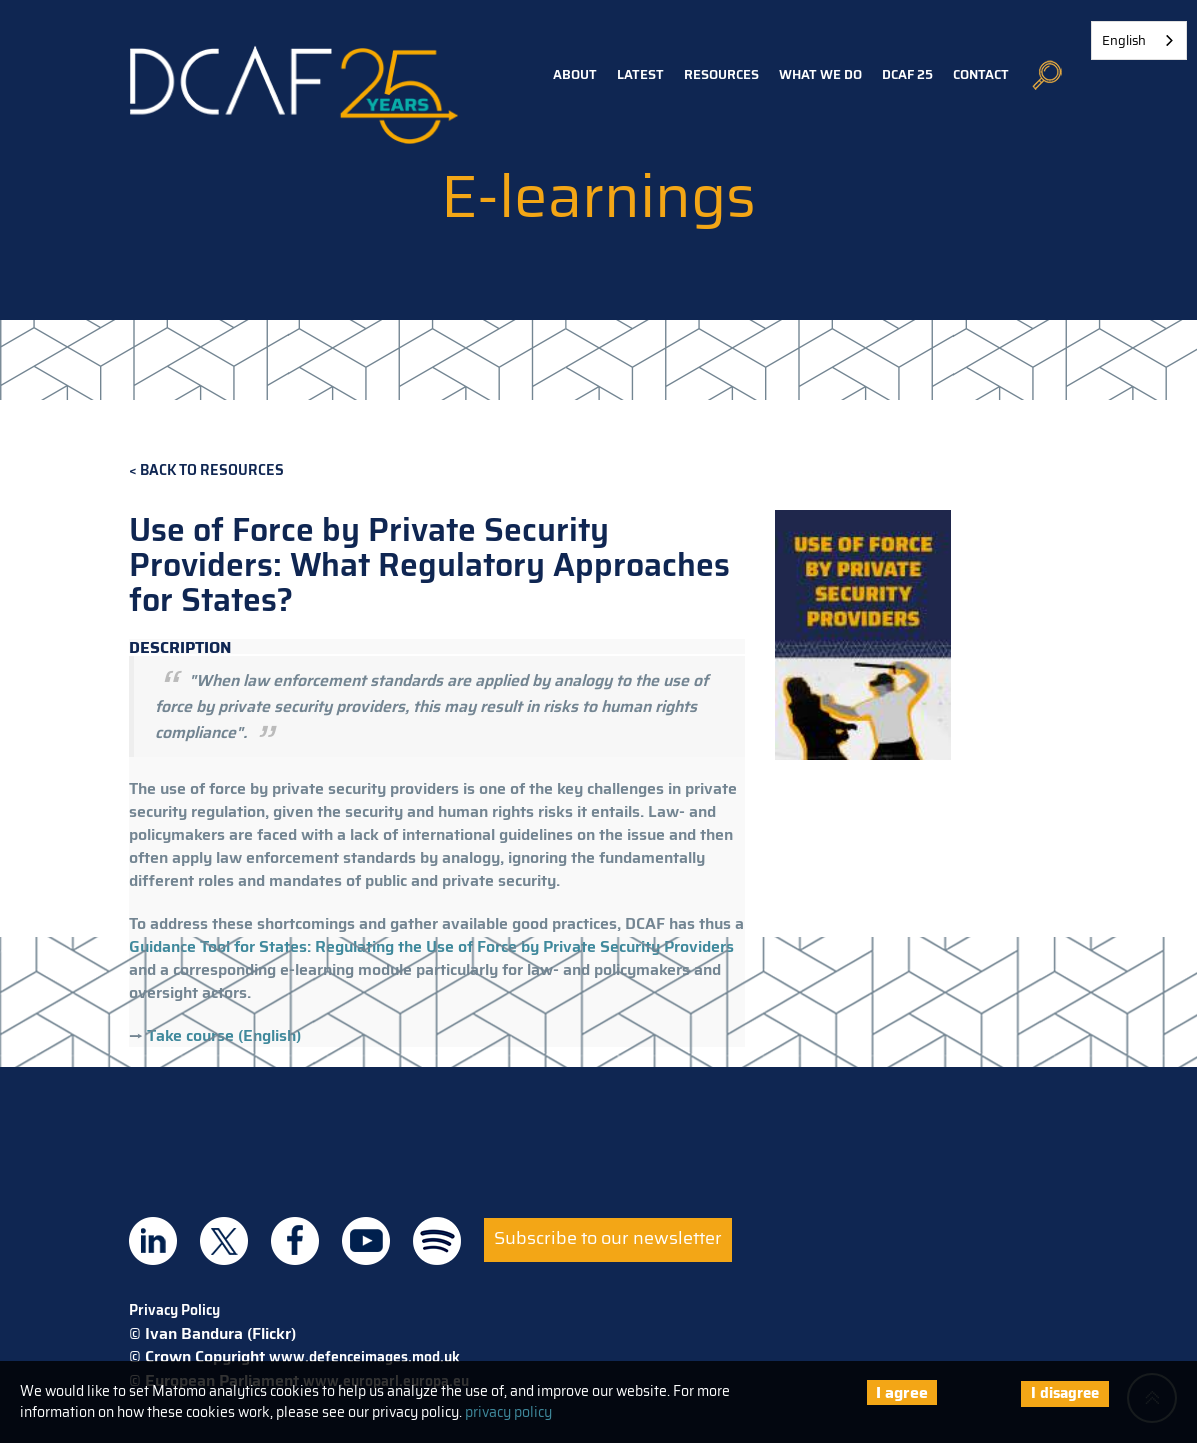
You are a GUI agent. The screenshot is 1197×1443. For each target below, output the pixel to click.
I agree (902, 1392)
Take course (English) (224, 1035)
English (1124, 40)
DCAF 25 (907, 74)
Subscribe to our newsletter (608, 1238)
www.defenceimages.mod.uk (364, 1357)
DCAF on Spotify (437, 1241)
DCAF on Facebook (295, 1241)
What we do (820, 74)
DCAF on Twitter (224, 1241)
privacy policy (508, 1412)
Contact (981, 74)
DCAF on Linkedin (153, 1241)
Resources (721, 74)
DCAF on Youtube (366, 1241)
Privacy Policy (174, 1310)
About (575, 74)
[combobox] (1139, 40)
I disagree (1065, 1393)
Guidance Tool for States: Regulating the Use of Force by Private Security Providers (431, 946)
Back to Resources (212, 470)
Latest (640, 74)
